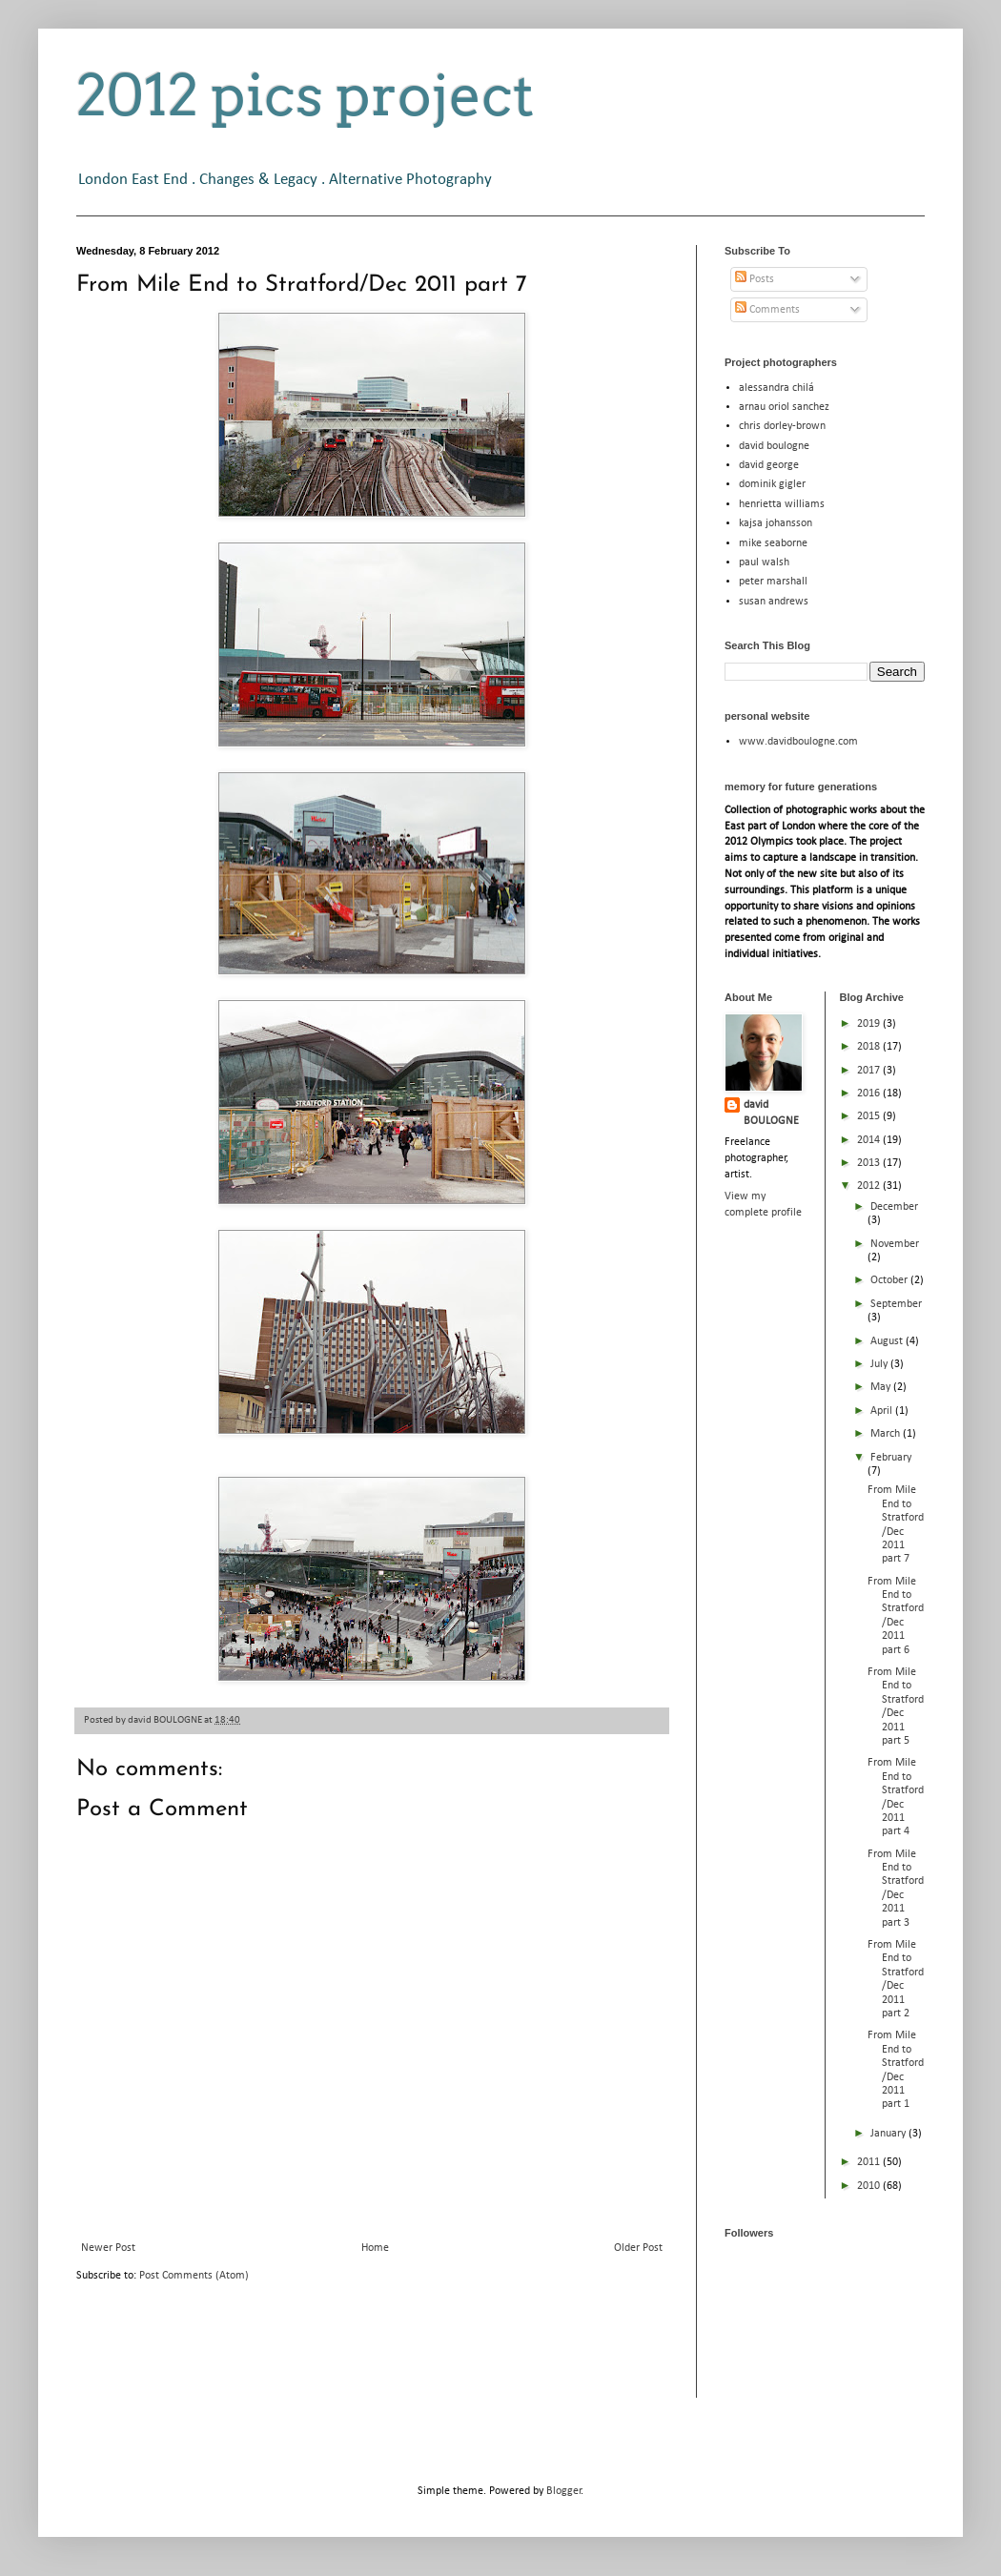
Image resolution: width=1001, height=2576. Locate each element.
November (894, 1244)
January (889, 2133)
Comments (767, 310)
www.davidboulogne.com (798, 741)
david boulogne (774, 446)
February (890, 1457)
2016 (870, 1093)
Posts (754, 279)
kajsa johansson (775, 523)
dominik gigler (772, 484)
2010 (870, 2186)
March (886, 1434)
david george (769, 465)
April (882, 1411)
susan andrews (773, 601)
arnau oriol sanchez (784, 407)
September (896, 1304)
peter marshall (773, 581)
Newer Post (108, 2248)
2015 (870, 1116)
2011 (870, 2162)
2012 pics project (305, 95)
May (881, 1387)
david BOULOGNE (771, 1113)
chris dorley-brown (782, 426)
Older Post (638, 2248)
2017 (870, 1070)
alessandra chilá (776, 388)
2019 (870, 1024)
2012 (870, 1186)
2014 (870, 1140)
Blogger (564, 2491)
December (894, 1207)
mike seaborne (773, 543)
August (888, 1341)
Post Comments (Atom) (194, 2275)
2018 (870, 1047)
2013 (870, 1163)
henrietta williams (782, 504)
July (880, 1364)
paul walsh (764, 562)
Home (375, 2248)
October (890, 1280)
